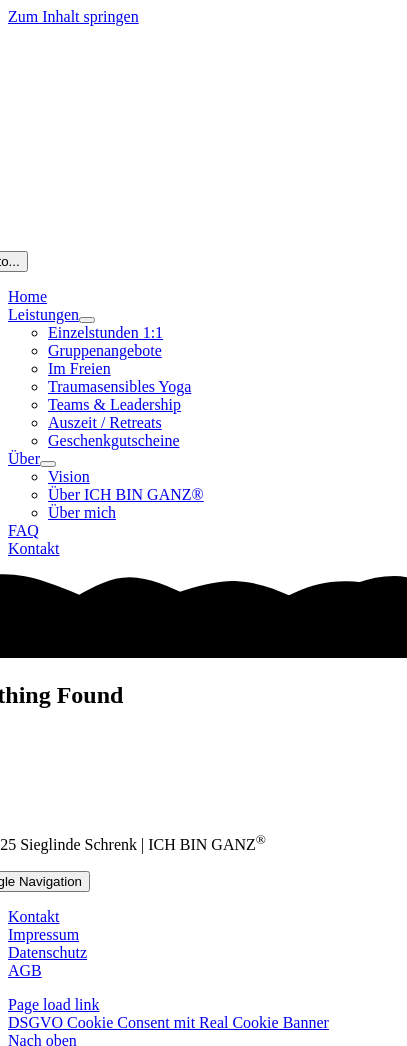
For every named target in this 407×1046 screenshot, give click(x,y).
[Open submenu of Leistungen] (87, 320)
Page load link (54, 1004)
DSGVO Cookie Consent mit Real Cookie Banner (168, 1022)
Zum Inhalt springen (73, 16)
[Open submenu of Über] (48, 464)
